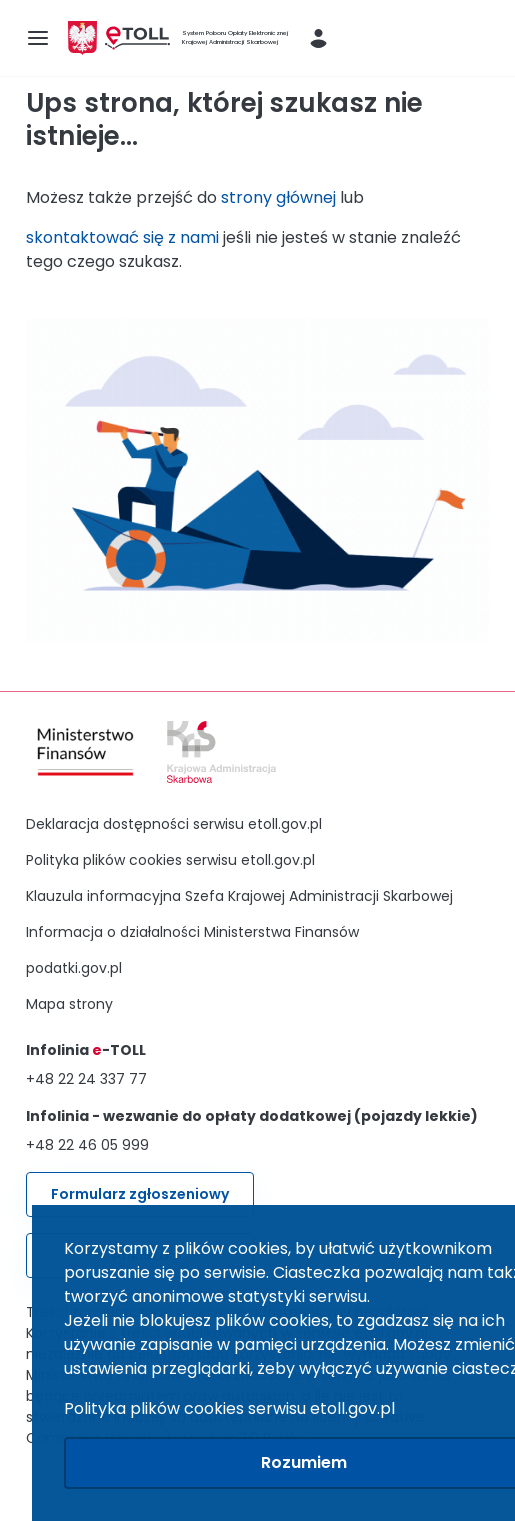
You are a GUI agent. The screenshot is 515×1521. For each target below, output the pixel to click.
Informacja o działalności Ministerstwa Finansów (192, 932)
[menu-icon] (38, 38)
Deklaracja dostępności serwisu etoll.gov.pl (174, 824)
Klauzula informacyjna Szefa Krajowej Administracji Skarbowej (239, 896)
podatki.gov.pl (74, 968)
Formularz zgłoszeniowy (140, 1194)
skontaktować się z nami (122, 237)
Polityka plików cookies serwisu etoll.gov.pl (170, 860)
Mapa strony (69, 1004)
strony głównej (278, 197)
